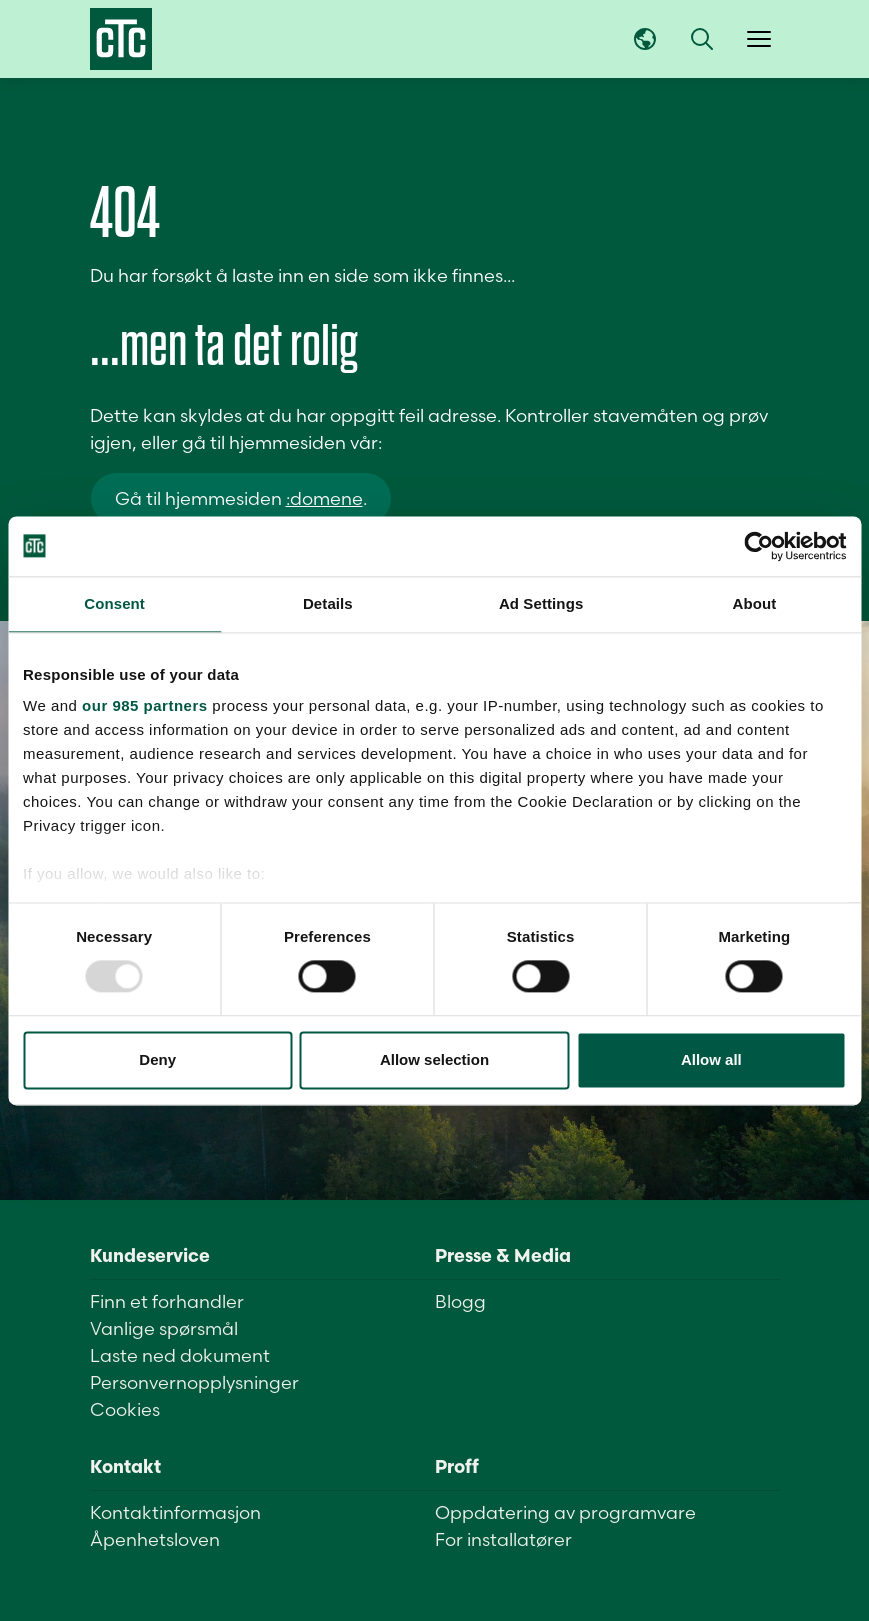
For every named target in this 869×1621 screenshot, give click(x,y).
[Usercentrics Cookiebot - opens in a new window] (758, 546)
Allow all (711, 1059)
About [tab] (754, 603)
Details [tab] (328, 603)
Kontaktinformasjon (175, 1512)
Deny (157, 1059)
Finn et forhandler (167, 1301)
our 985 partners (145, 705)
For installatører (503, 1539)
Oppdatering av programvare (565, 1512)
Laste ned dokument (180, 1355)
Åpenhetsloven (155, 1539)
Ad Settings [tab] (541, 603)
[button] (702, 39)
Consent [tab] (114, 603)
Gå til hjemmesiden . (241, 498)
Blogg (460, 1301)
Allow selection (434, 1059)
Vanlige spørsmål (164, 1328)
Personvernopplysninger (194, 1382)
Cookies (125, 1409)
